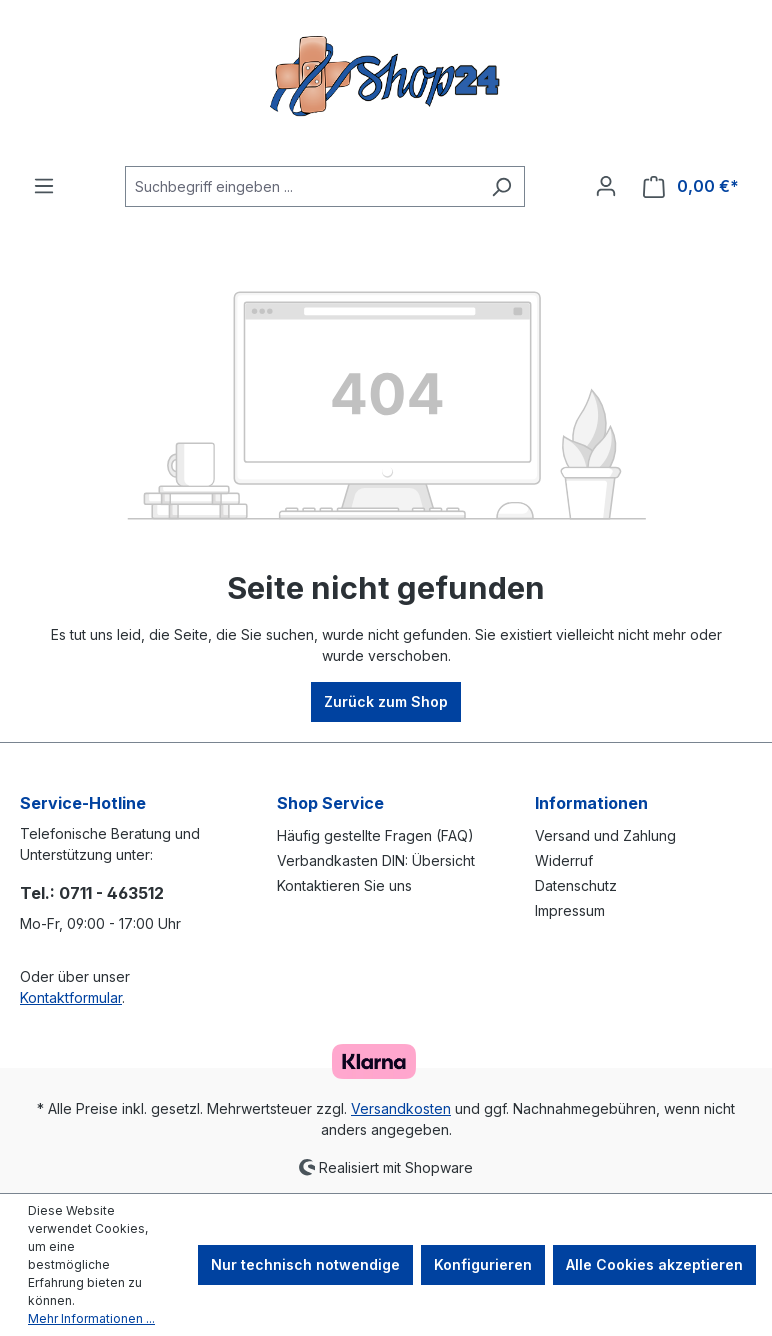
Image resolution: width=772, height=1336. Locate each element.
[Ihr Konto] (606, 186)
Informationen (591, 803)
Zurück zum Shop (386, 701)
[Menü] (44, 186)
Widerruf (564, 860)
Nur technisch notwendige (305, 1264)
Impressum (570, 910)
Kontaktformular (71, 997)
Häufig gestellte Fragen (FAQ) (375, 835)
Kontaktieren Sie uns (344, 885)
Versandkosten (401, 1108)
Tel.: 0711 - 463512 (92, 893)
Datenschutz (576, 885)
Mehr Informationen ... (91, 1318)
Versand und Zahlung (605, 835)
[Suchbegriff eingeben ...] (302, 186)
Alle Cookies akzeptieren (654, 1264)
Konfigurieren (483, 1264)
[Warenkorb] (691, 186)
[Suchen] (501, 186)
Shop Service (330, 803)
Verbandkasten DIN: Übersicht (376, 860)
